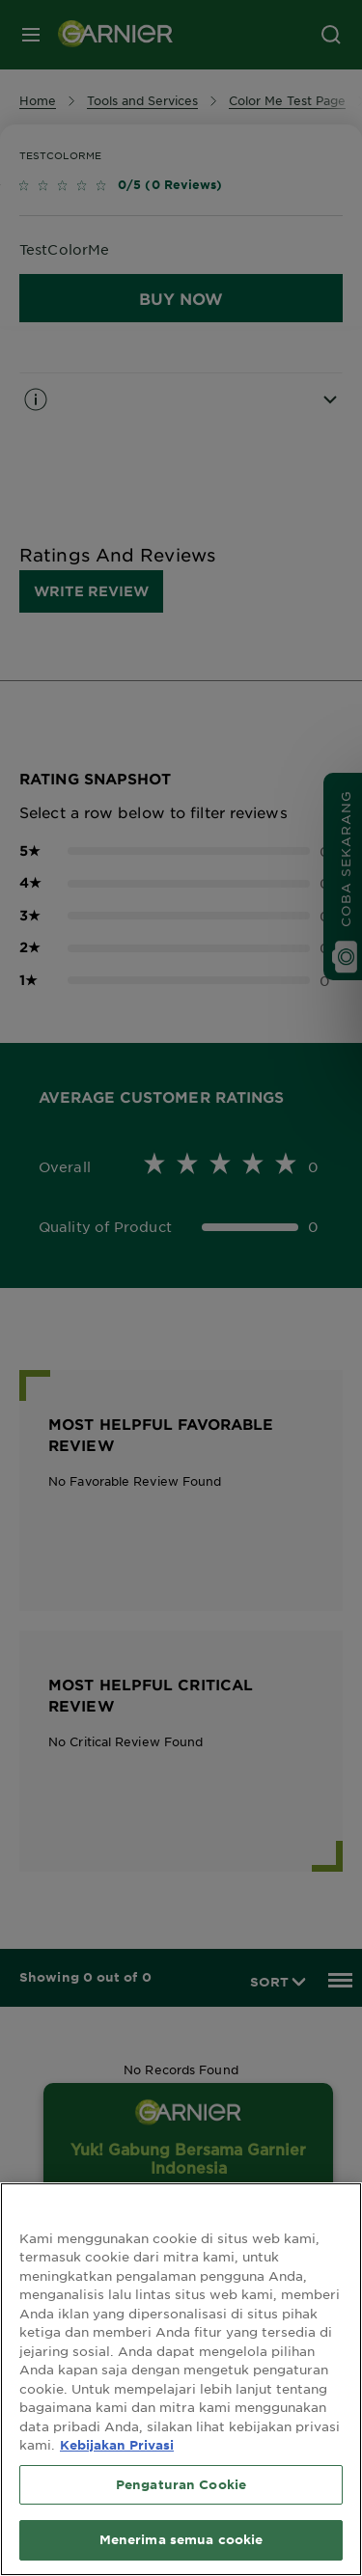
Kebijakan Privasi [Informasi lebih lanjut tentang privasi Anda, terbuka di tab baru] (117, 2445)
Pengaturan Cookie (181, 2484)
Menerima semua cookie (181, 2539)
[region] (181, 2379)
